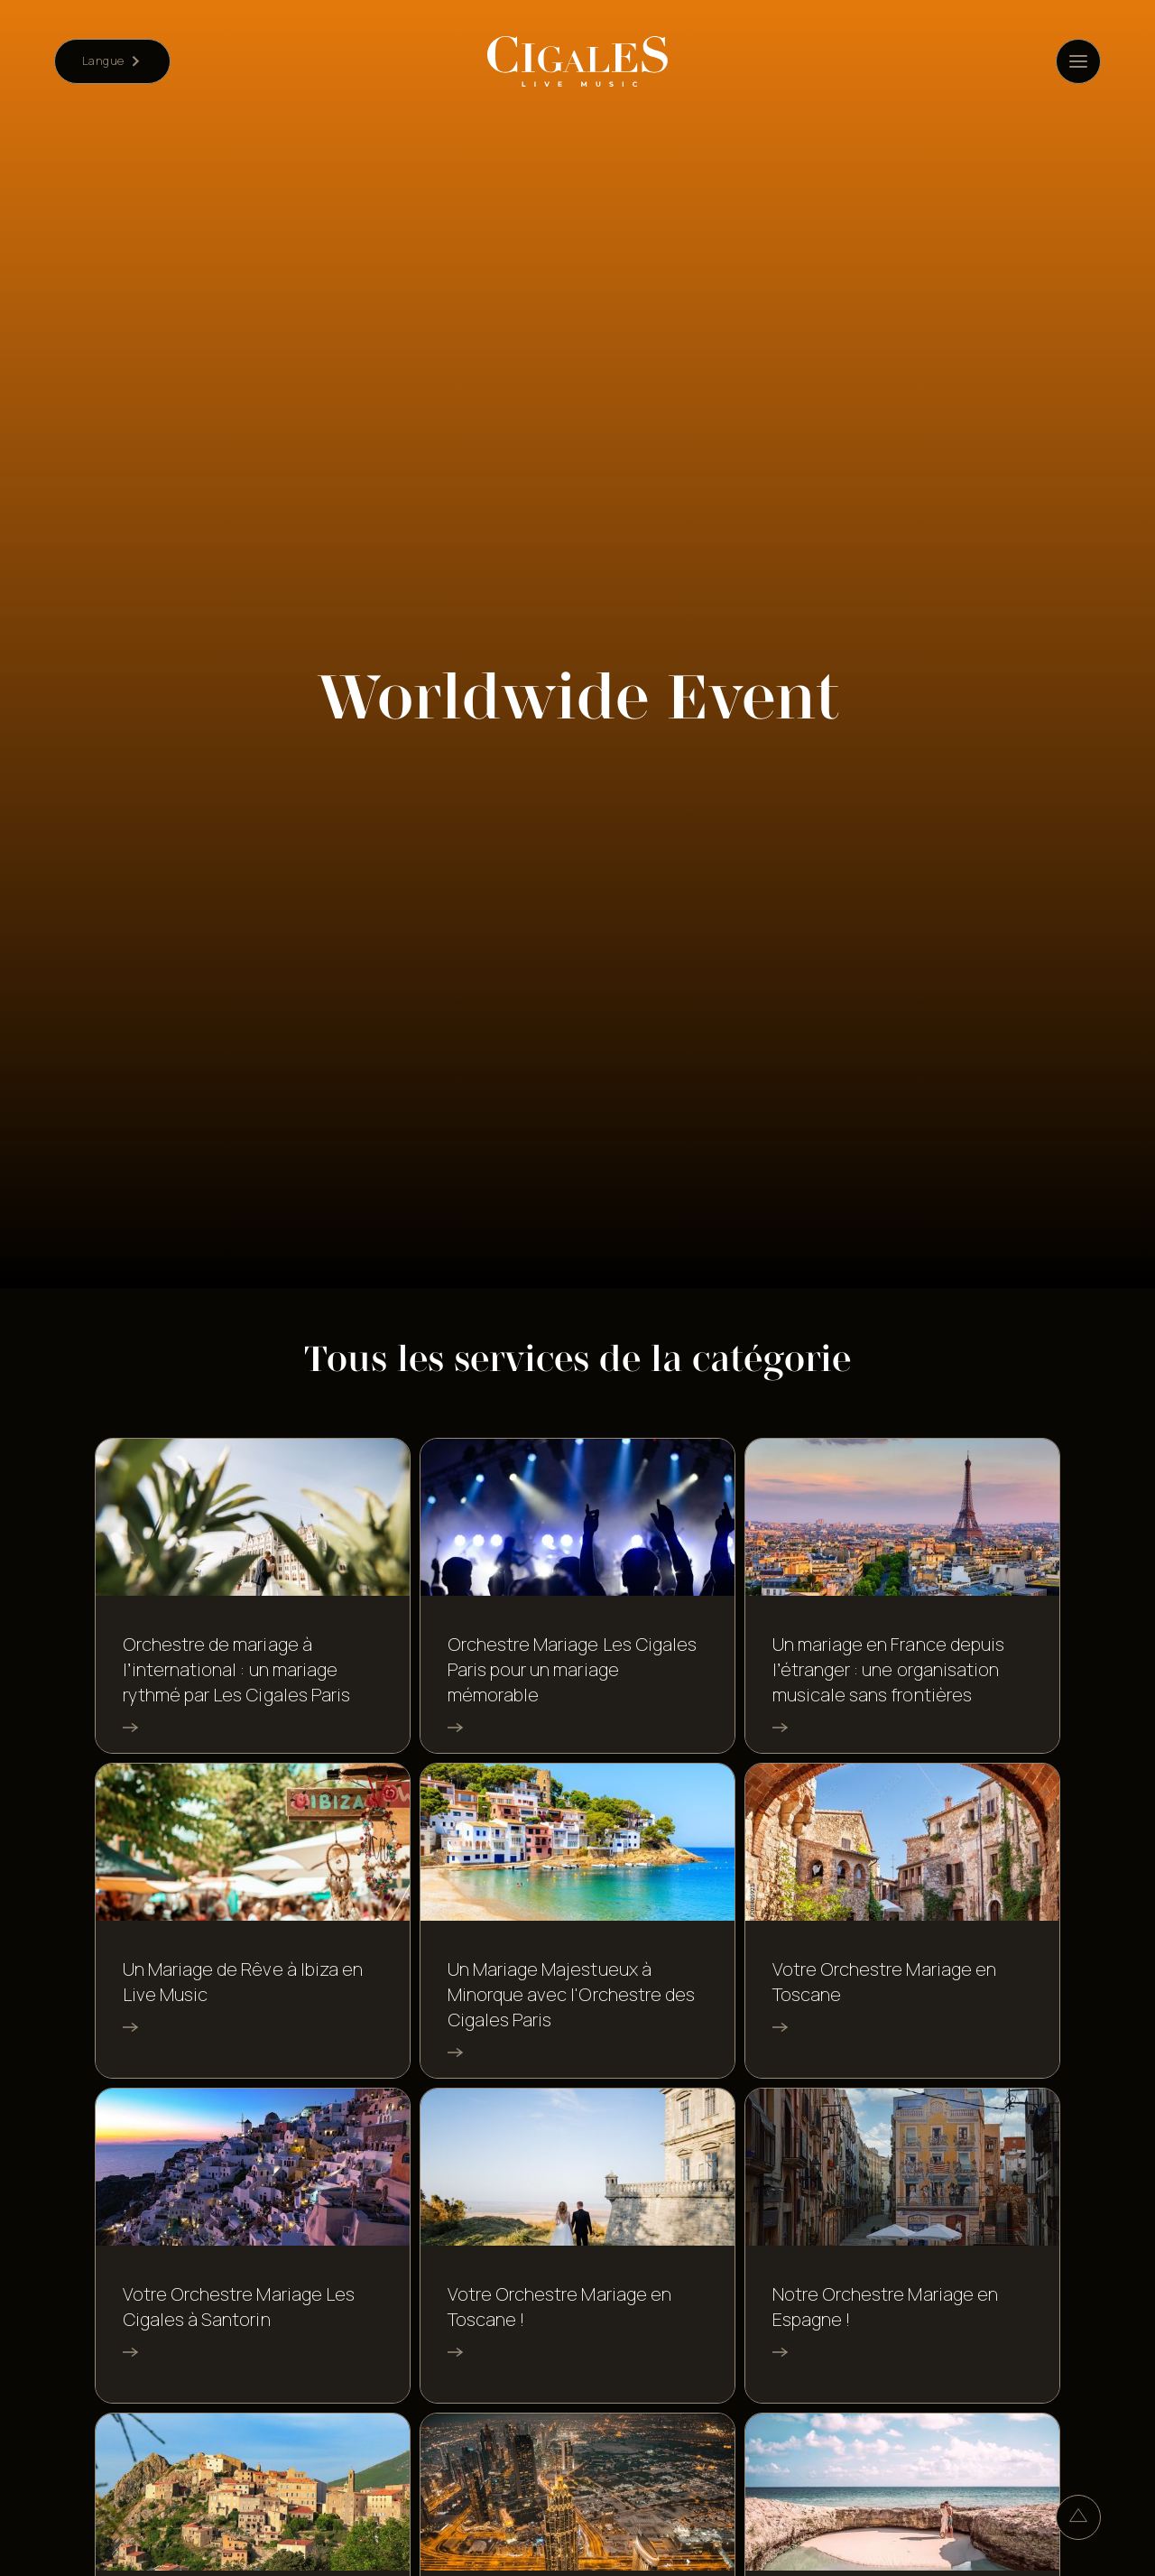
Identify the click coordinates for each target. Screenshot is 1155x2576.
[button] (112, 61)
